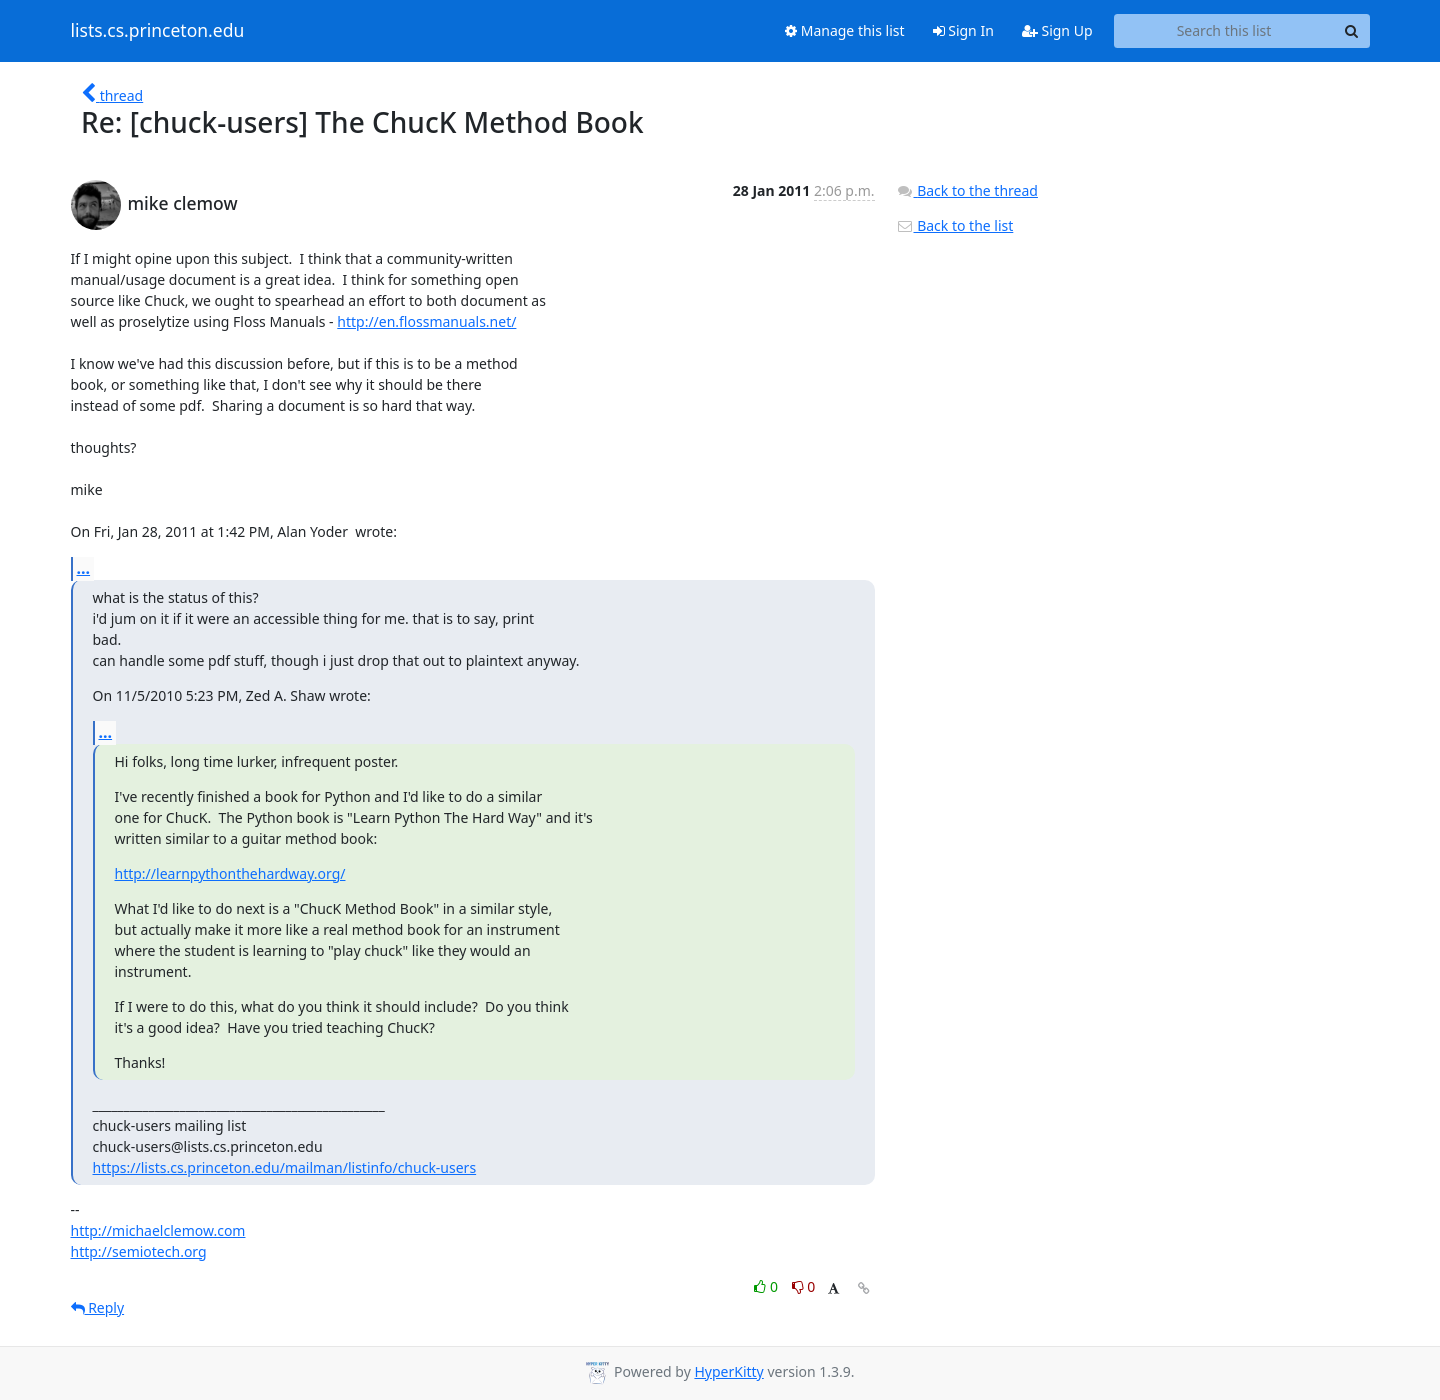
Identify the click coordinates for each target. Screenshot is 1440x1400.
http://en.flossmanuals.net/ (426, 321)
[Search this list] (1224, 31)
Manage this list (845, 30)
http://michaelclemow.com (158, 1230)
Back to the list (955, 225)
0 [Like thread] (767, 1286)
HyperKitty (728, 1371)
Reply (98, 1307)
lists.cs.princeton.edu (158, 31)
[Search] (1352, 31)
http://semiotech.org (139, 1251)
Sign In (963, 30)
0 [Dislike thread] (804, 1286)
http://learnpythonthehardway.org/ (230, 873)
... (84, 568)
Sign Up (1057, 30)
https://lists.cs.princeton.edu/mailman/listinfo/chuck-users (285, 1167)
